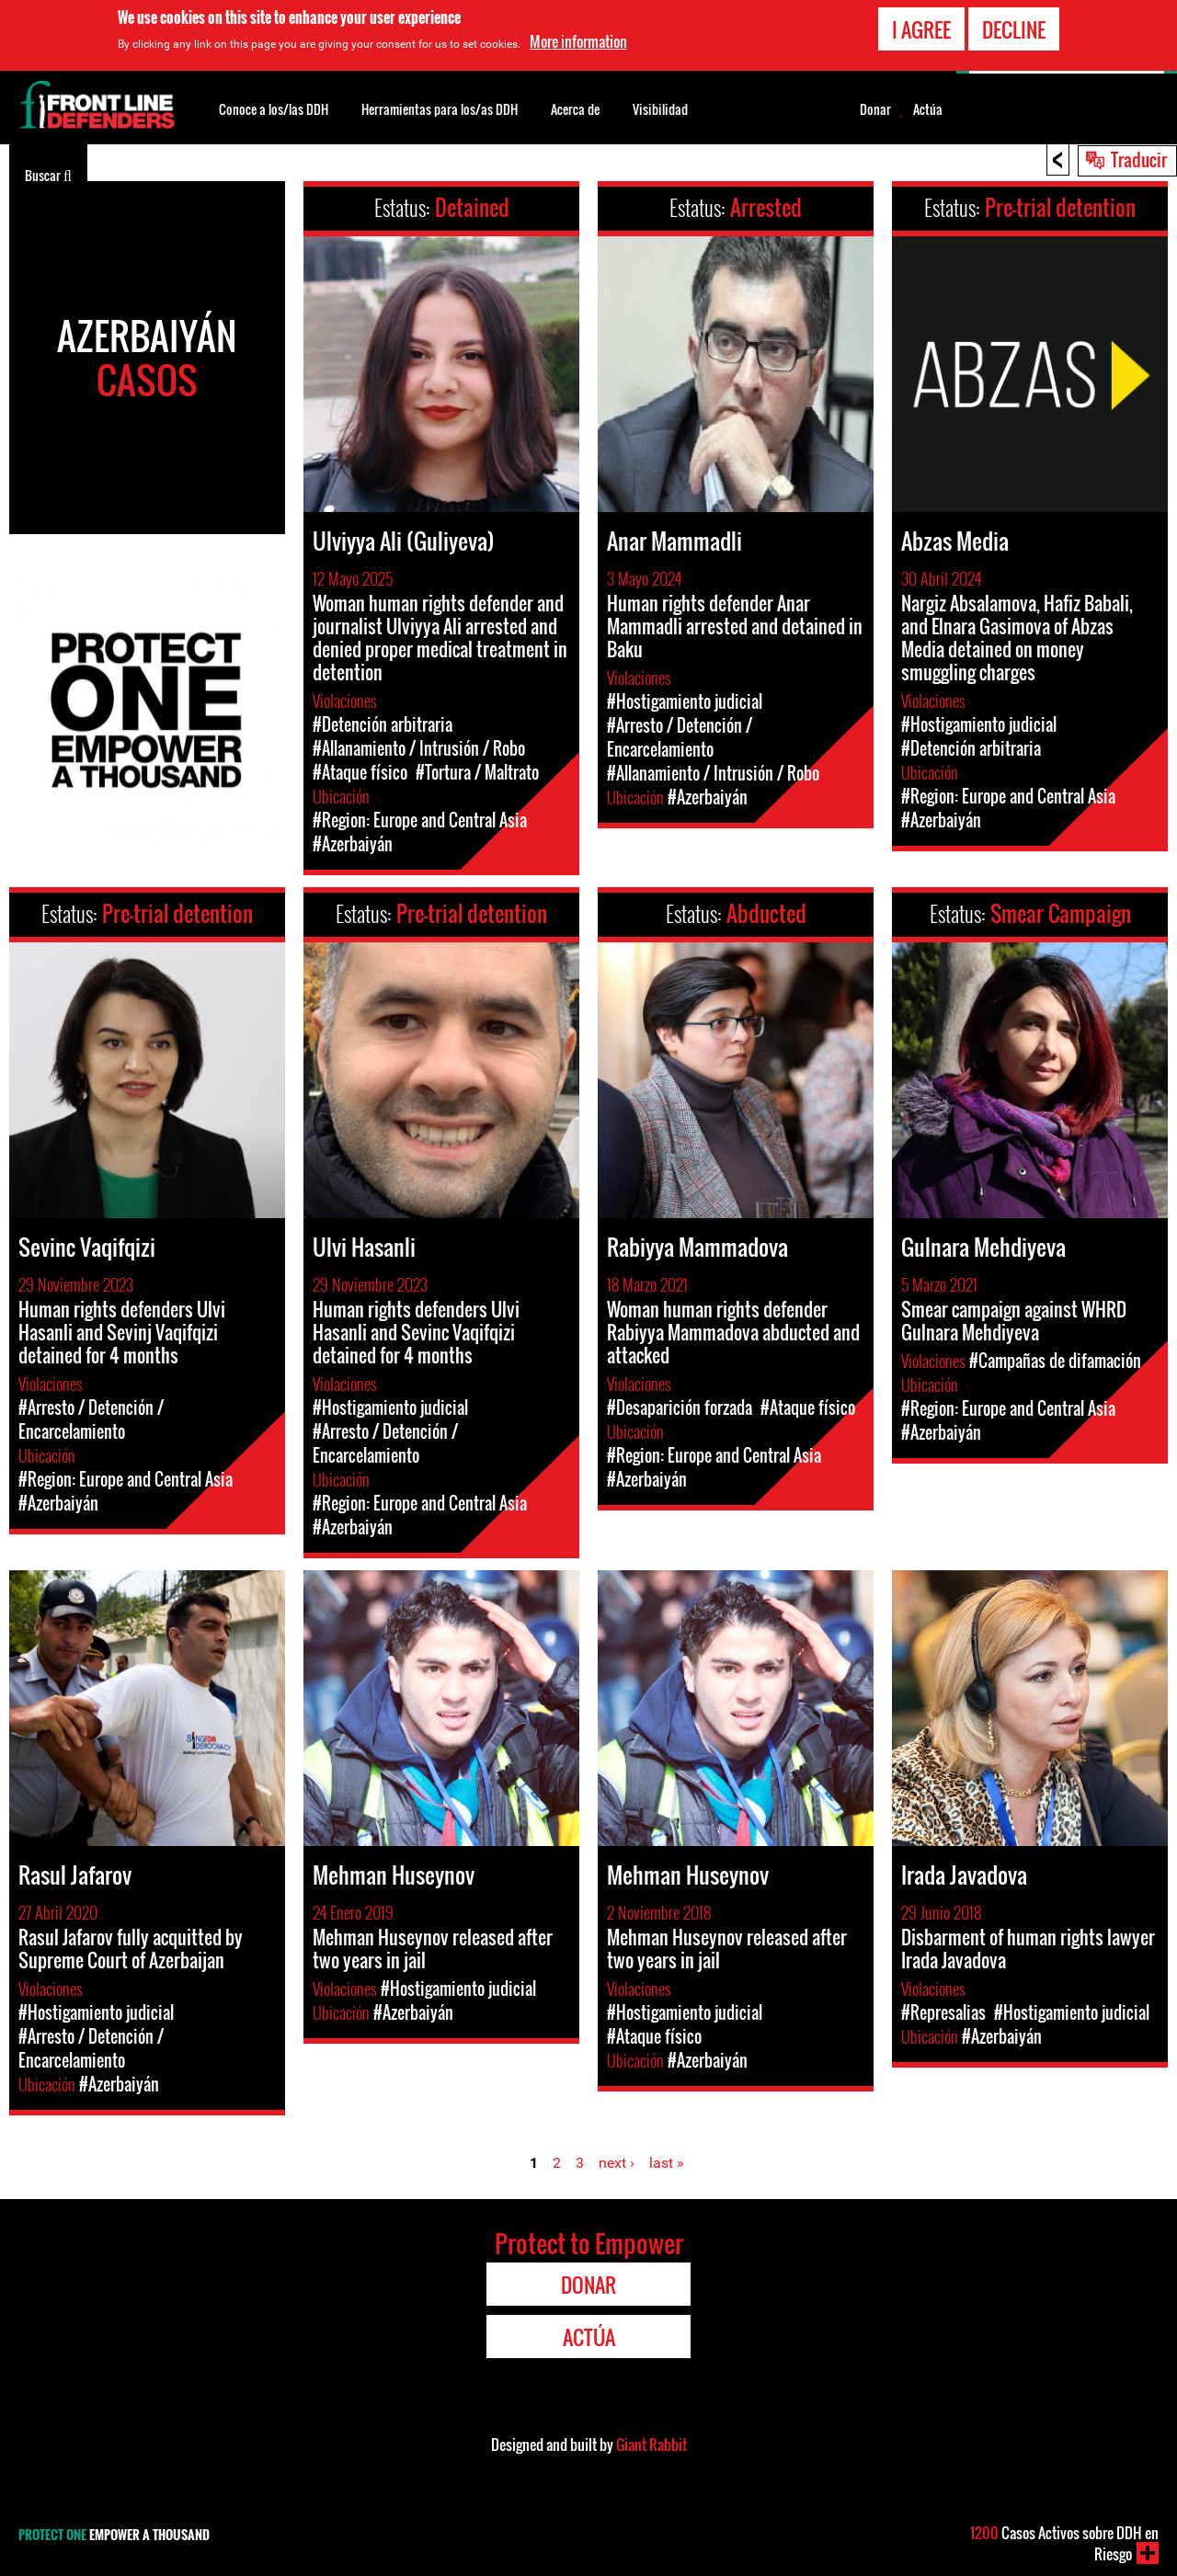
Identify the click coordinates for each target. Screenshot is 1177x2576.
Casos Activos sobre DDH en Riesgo (1064, 2543)
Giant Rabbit (651, 2445)
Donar (875, 109)
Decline (1014, 28)
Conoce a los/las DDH (273, 109)
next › (616, 2162)
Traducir (1139, 159)
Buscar (48, 174)
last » (666, 2162)
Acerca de (575, 109)
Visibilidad (660, 109)
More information (578, 40)
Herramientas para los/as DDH (439, 109)
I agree (921, 28)
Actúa (928, 109)
